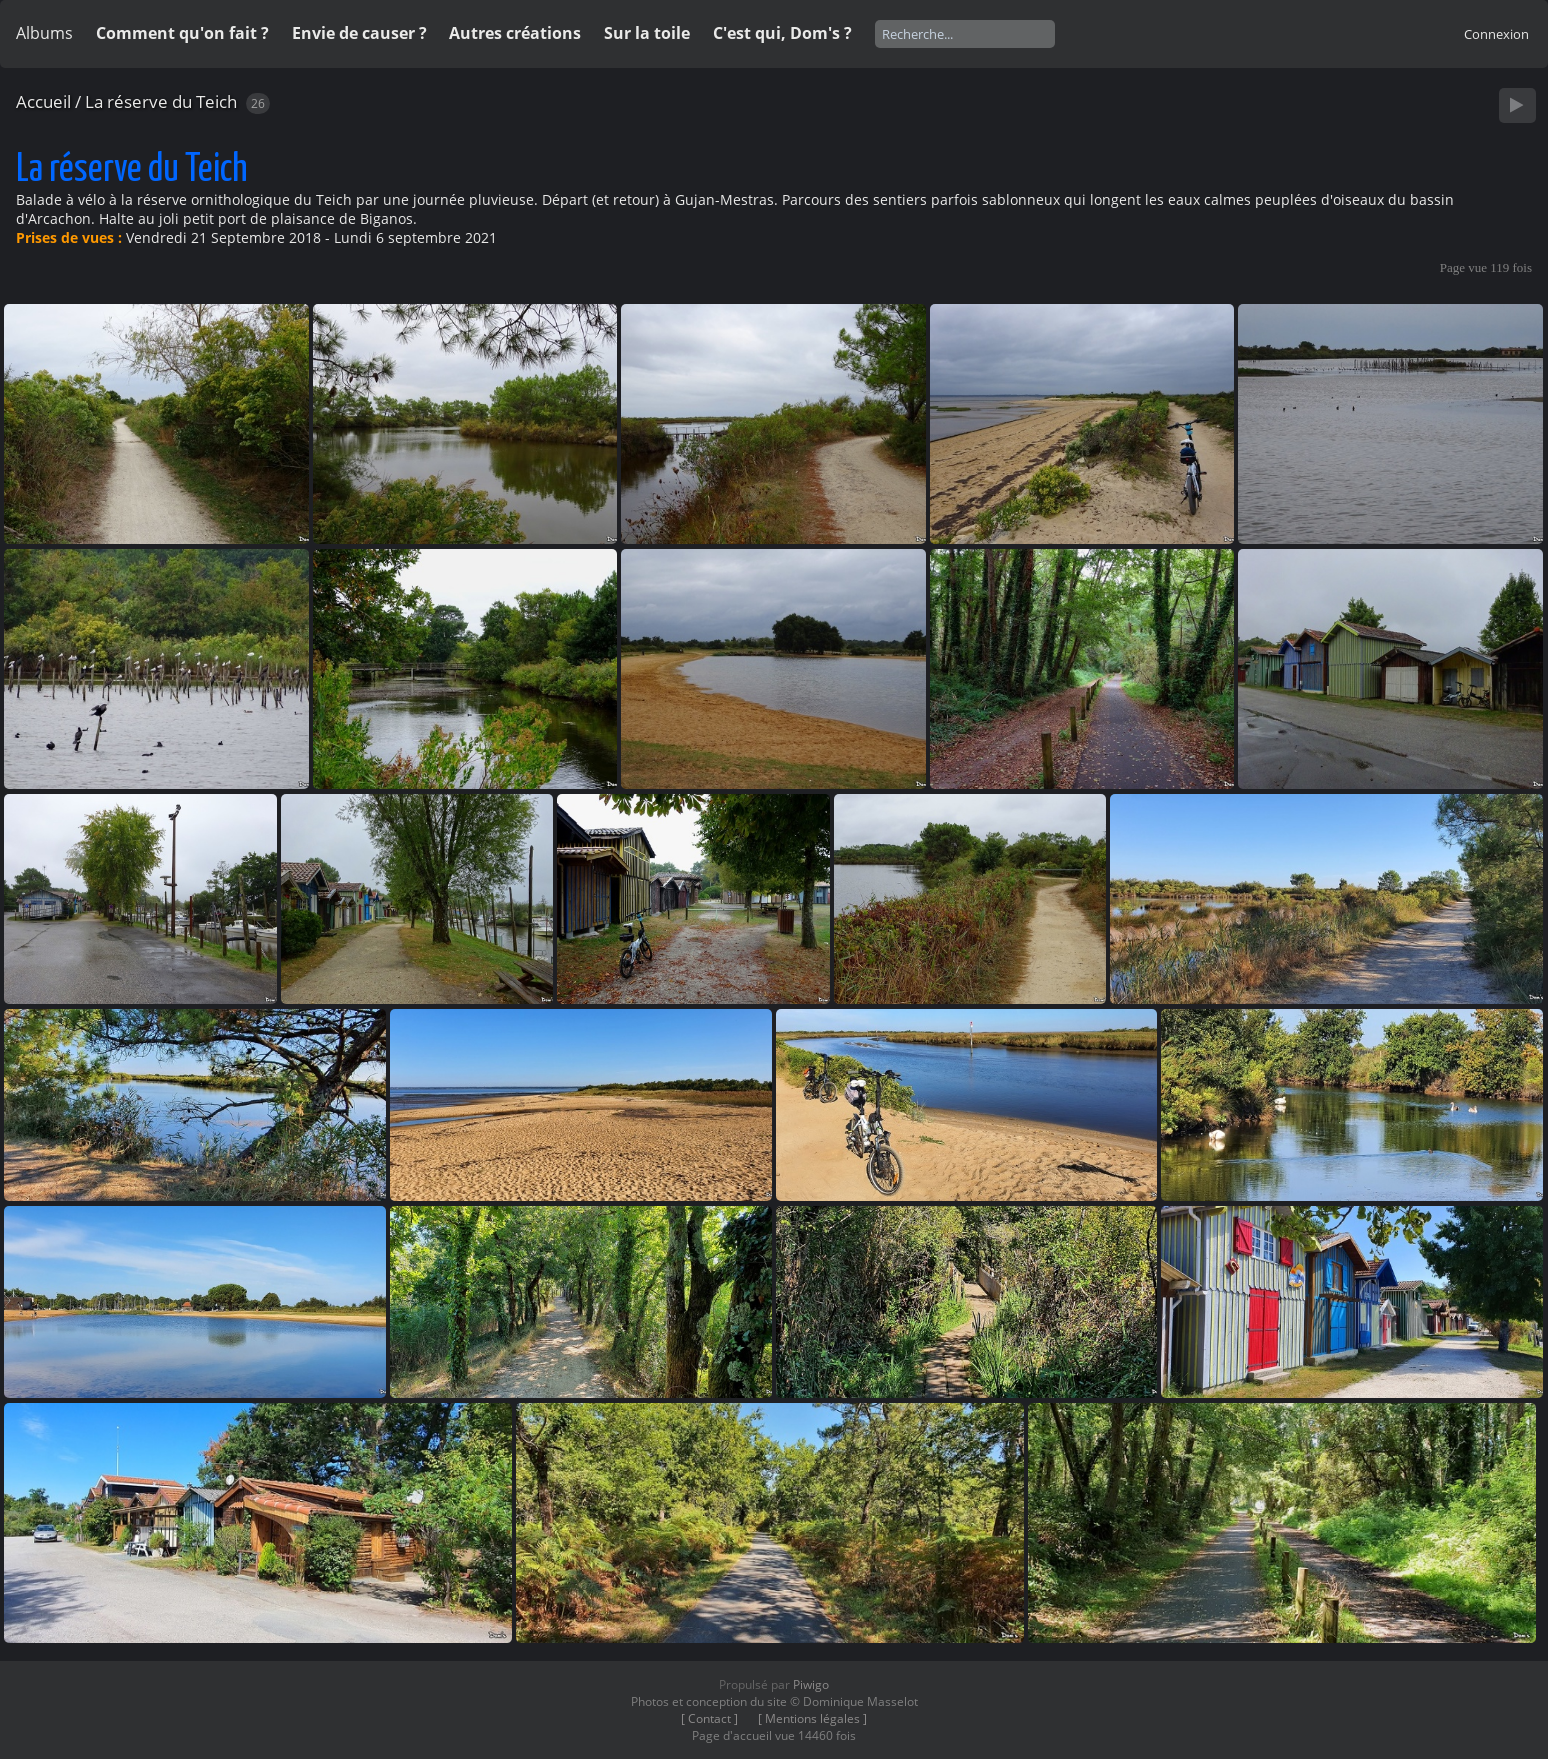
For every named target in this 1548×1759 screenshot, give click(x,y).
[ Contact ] (709, 1718)
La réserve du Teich (161, 101)
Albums (44, 33)
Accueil (43, 101)
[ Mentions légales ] (812, 1718)
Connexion (1496, 34)
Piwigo (811, 1684)
